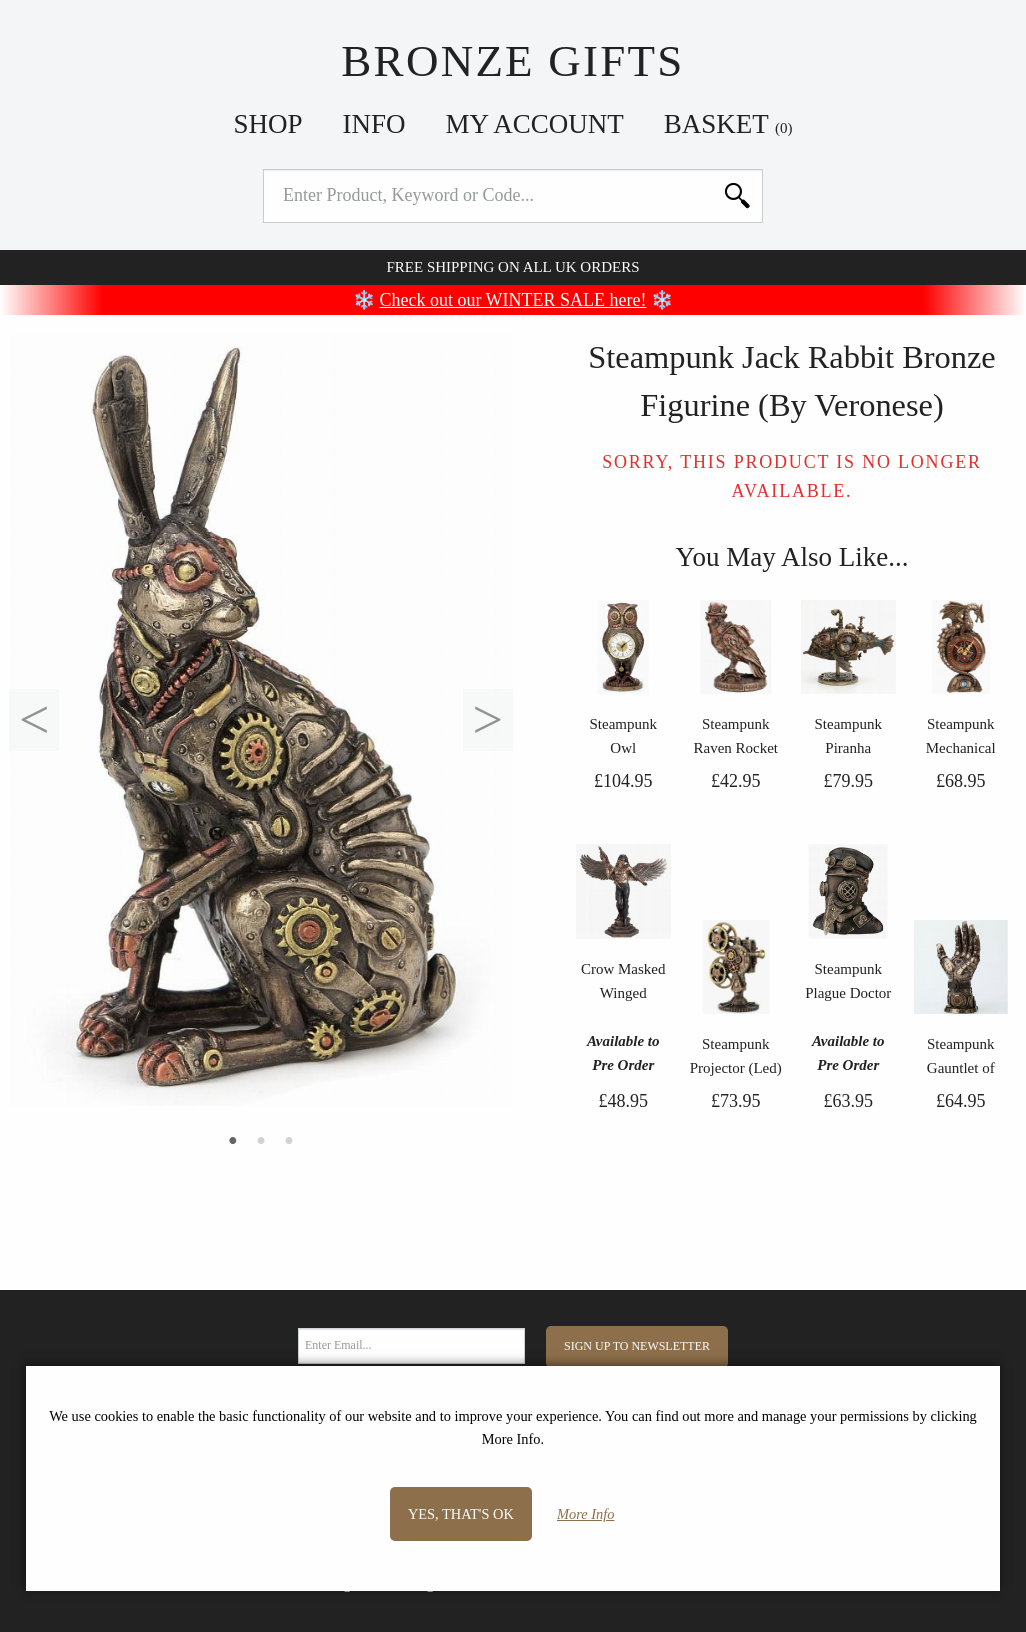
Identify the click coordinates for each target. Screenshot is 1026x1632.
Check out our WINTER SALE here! (513, 300)
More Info (585, 1514)
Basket (728, 124)
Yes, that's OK (461, 1514)
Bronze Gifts (512, 61)
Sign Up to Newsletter (637, 1346)
